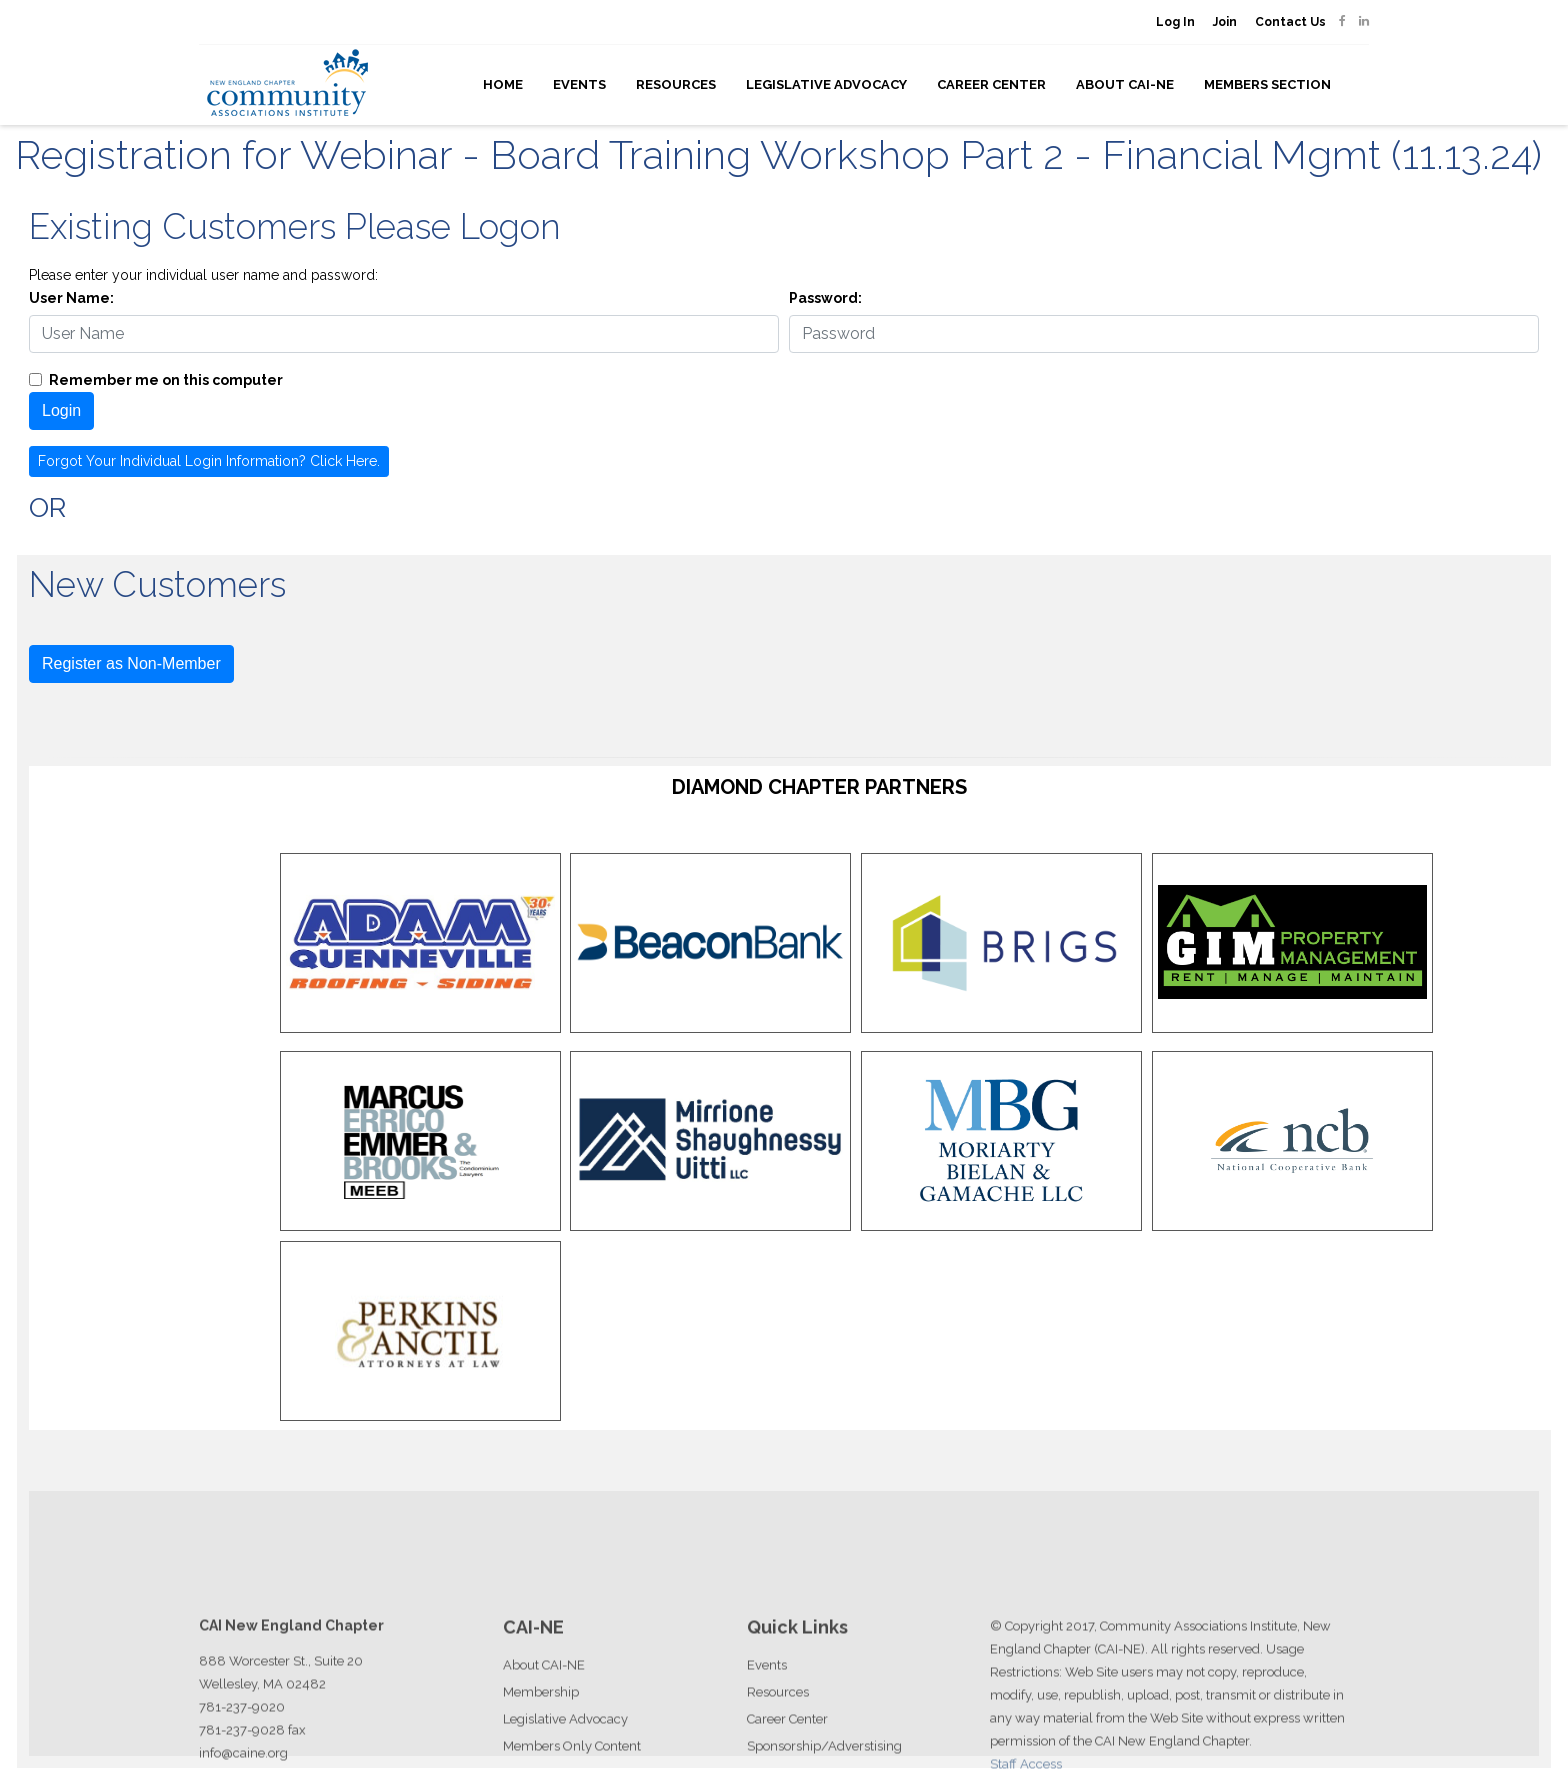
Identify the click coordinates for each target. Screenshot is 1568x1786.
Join (1225, 22)
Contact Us (1290, 22)
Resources (676, 84)
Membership (541, 1732)
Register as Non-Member (131, 663)
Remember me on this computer (166, 380)
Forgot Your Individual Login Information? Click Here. (209, 461)
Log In (1175, 22)
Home (503, 84)
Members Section (1267, 84)
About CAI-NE (1125, 84)
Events (579, 84)
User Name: (71, 298)
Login (61, 410)
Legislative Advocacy (826, 84)
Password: (825, 298)
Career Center (991, 84)
